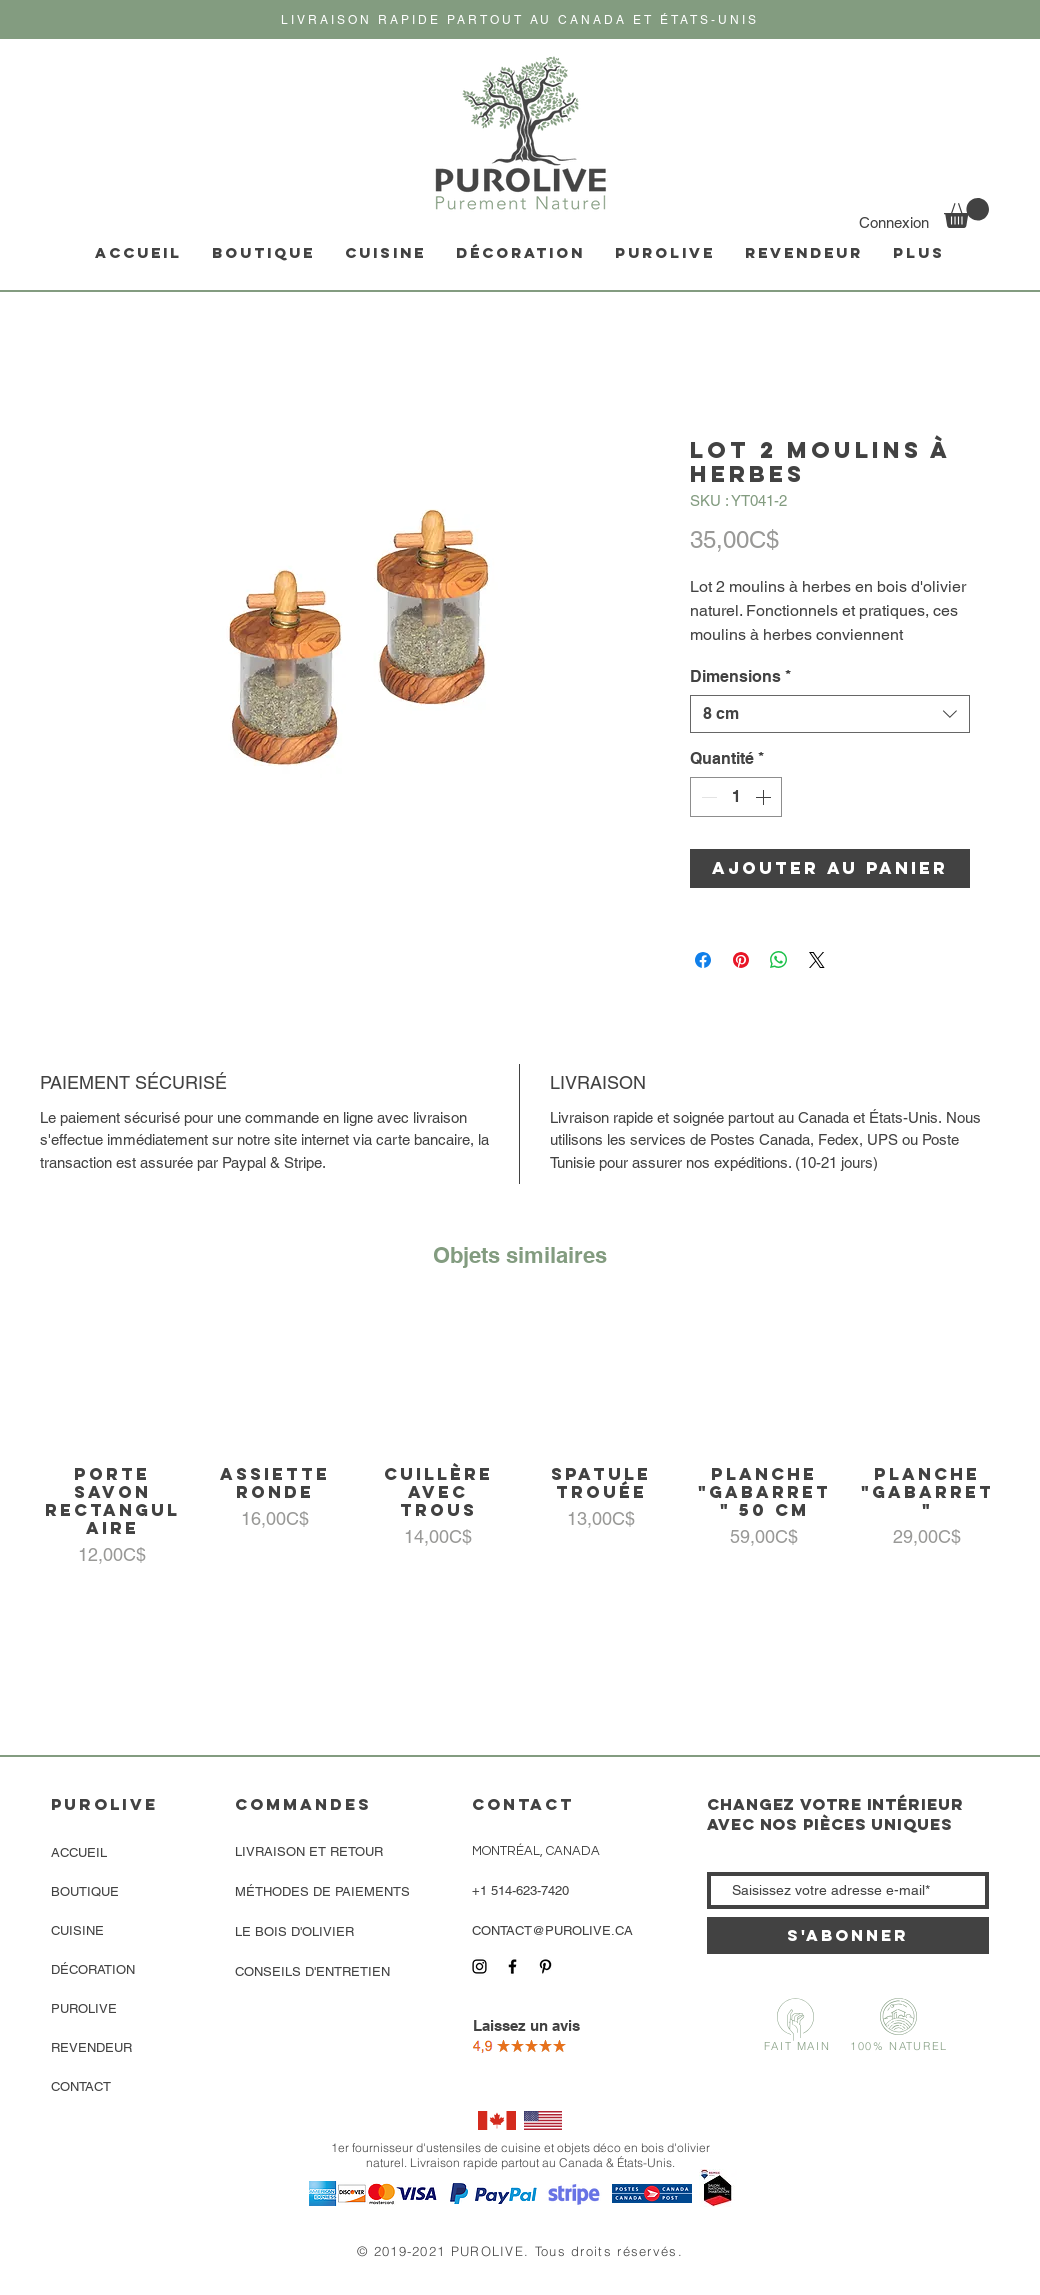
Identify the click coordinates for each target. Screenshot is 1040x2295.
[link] (966, 213)
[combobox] (830, 714)
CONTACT (81, 2086)
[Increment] (765, 797)
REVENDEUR (91, 2047)
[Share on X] (817, 960)
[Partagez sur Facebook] (703, 960)
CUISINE (77, 1930)
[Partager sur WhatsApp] (779, 960)
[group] (520, 1437)
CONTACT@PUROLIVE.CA (552, 1930)
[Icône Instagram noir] (479, 1966)
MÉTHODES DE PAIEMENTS (322, 1891)
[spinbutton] (736, 797)
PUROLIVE (84, 2008)
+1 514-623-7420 (520, 1890)
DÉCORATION (93, 1969)
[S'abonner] (848, 1935)
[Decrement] (707, 797)
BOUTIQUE (85, 1891)
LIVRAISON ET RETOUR (309, 1851)
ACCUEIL (79, 1852)
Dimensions (740, 676)
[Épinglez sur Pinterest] (741, 960)
